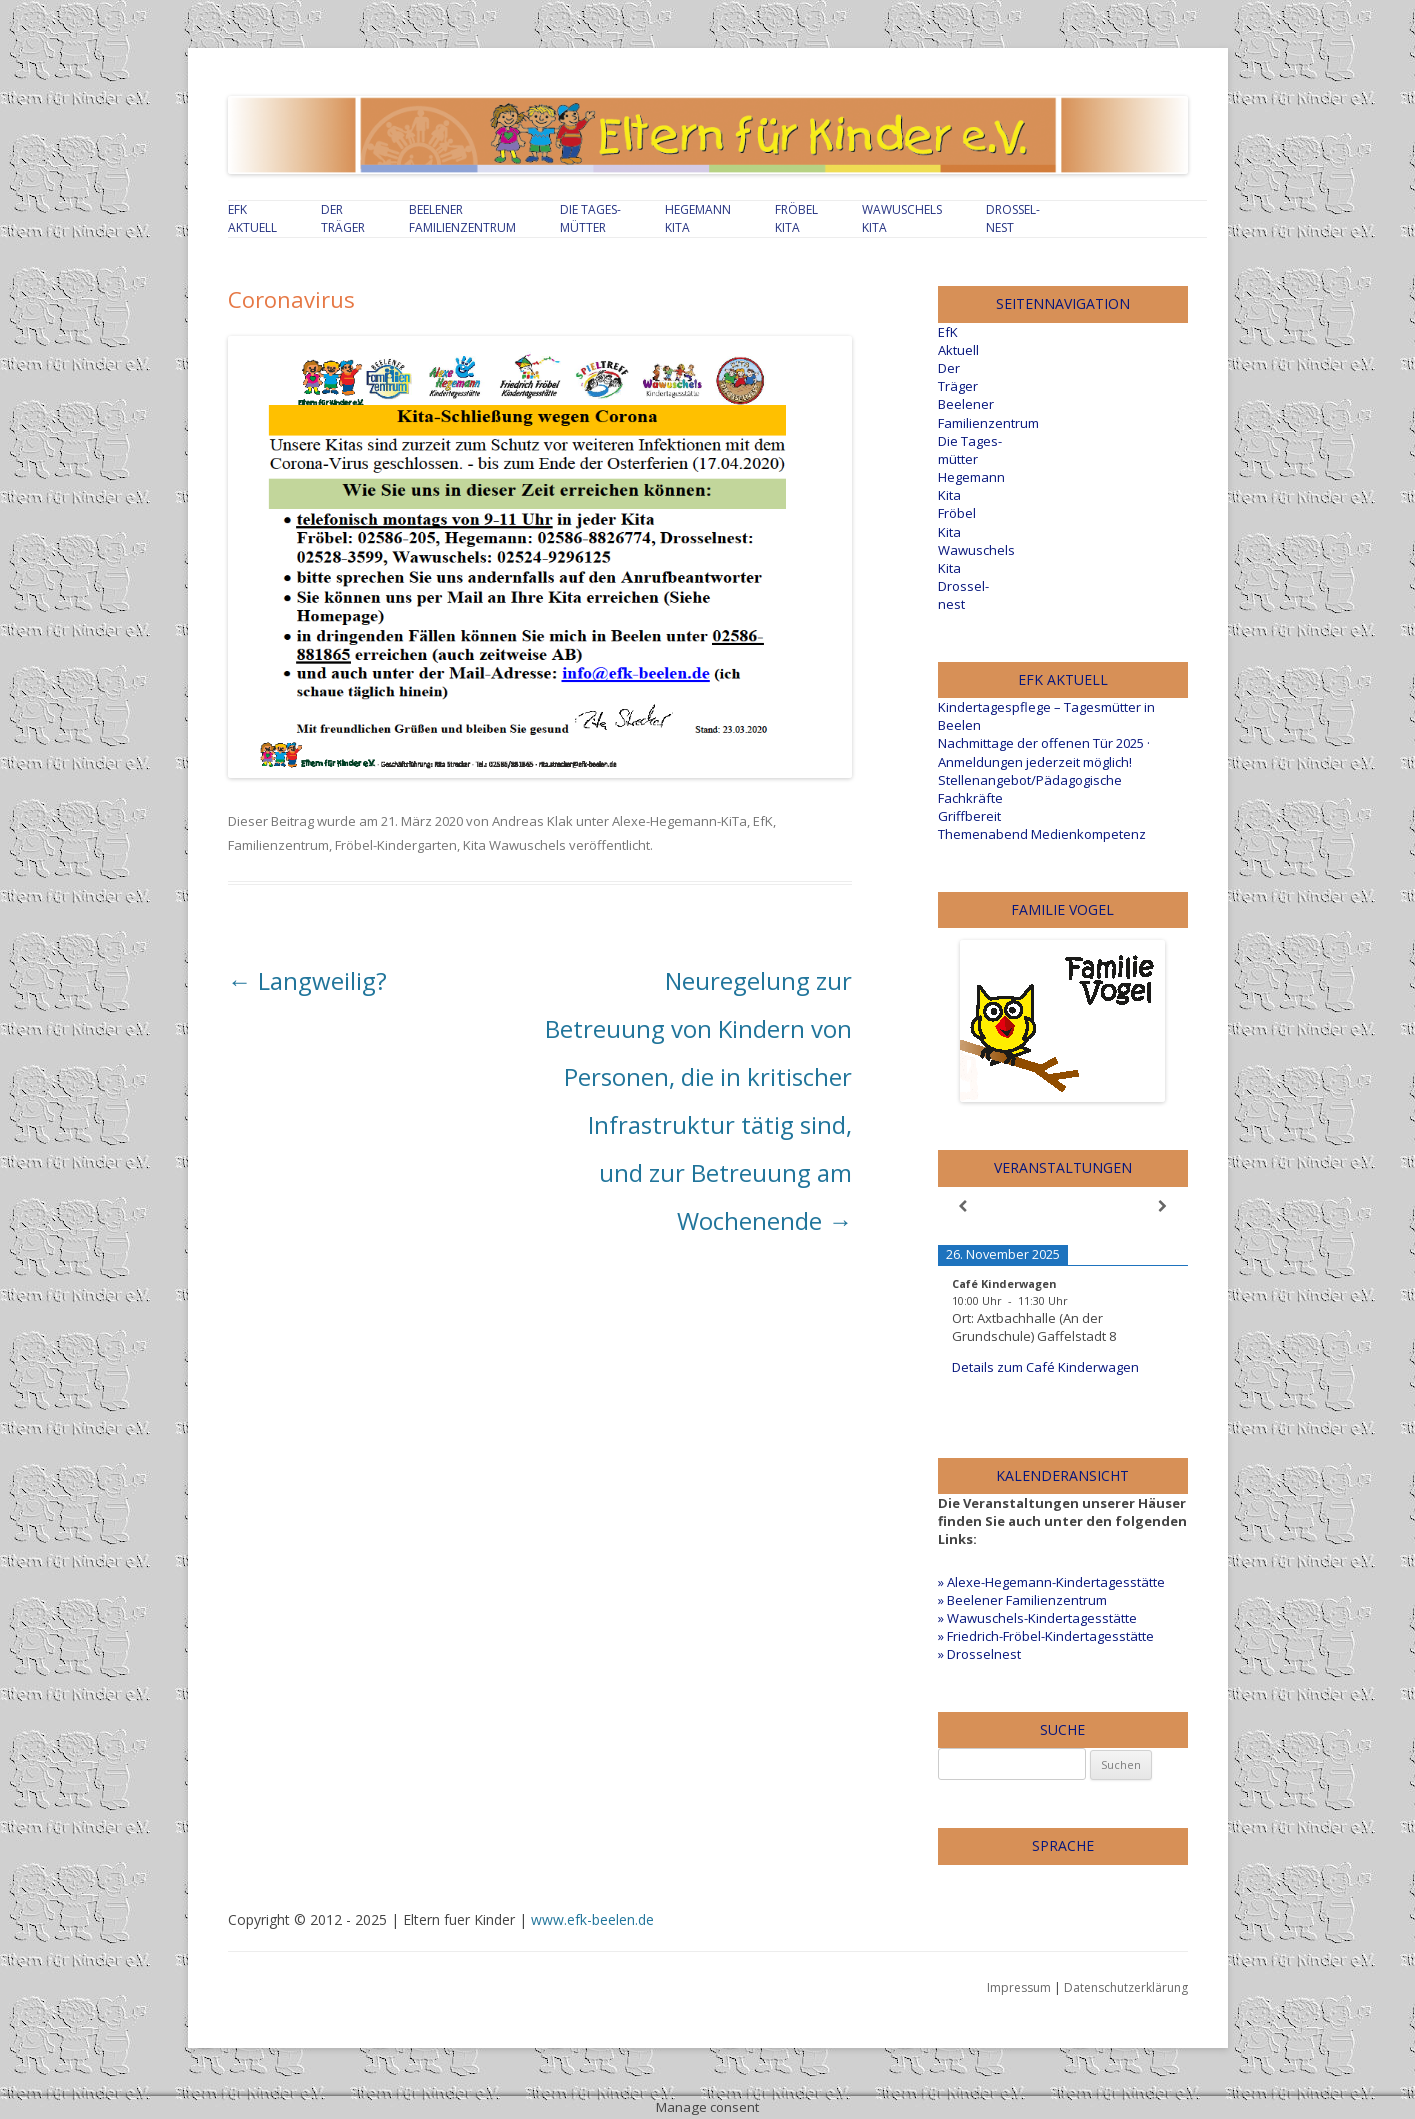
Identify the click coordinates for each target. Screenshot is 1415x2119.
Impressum (1019, 1987)
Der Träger (343, 218)
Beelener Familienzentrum (462, 218)
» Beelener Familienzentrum (1022, 1600)
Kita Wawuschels (514, 845)
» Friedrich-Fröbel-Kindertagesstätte (1046, 1636)
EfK (763, 821)
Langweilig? (307, 980)
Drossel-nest (1013, 218)
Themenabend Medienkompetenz (1042, 834)
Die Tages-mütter (590, 218)
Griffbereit (969, 816)
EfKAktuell (252, 218)
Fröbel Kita (796, 218)
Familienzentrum (278, 845)
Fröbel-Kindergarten (396, 845)
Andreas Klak (532, 821)
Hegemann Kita (698, 218)
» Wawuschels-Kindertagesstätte (1037, 1618)
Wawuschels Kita (902, 218)
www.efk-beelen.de (592, 1919)
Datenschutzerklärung (1126, 1987)
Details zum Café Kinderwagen (1045, 1367)
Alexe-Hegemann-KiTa (679, 821)
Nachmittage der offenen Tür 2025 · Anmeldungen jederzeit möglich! (1044, 752)
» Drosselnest (979, 1654)
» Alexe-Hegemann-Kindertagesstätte (1051, 1582)
